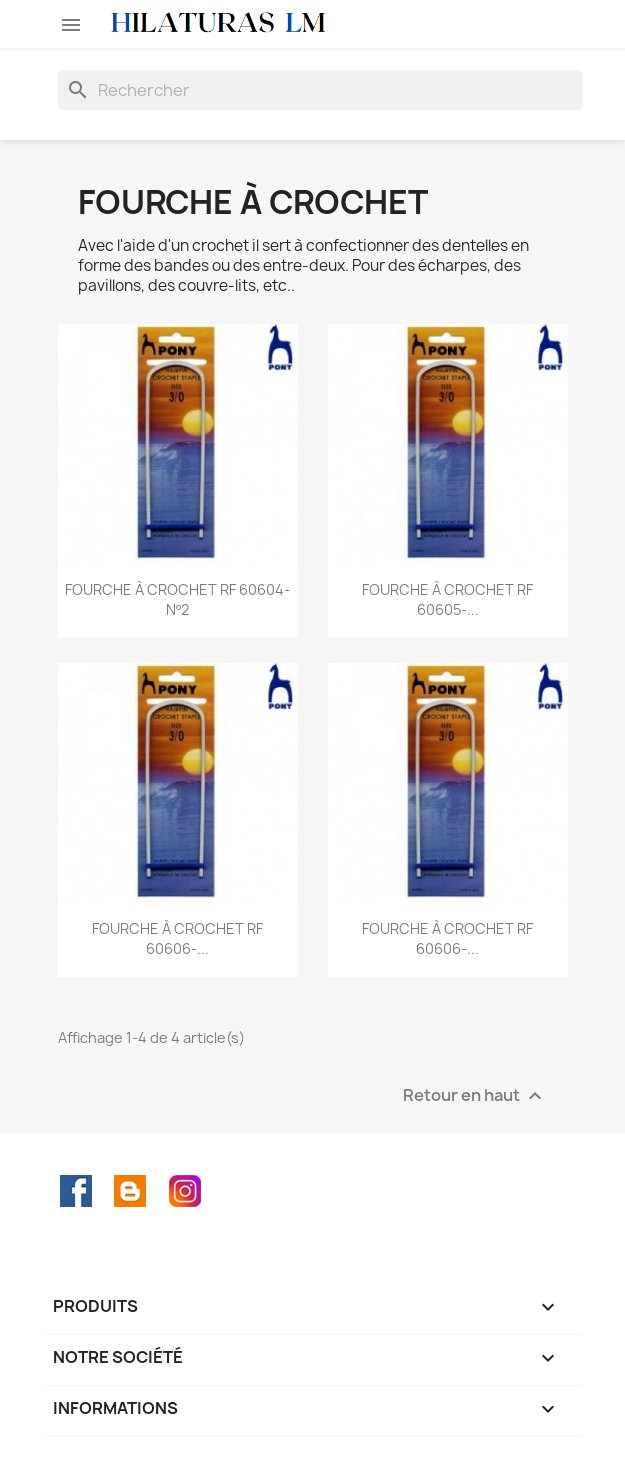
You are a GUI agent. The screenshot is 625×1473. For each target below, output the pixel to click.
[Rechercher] (320, 90)
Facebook (76, 1191)
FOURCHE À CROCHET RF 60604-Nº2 (177, 599)
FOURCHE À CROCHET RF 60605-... (447, 599)
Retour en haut (475, 1096)
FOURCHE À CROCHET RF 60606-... (177, 938)
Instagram (185, 1191)
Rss (130, 1191)
